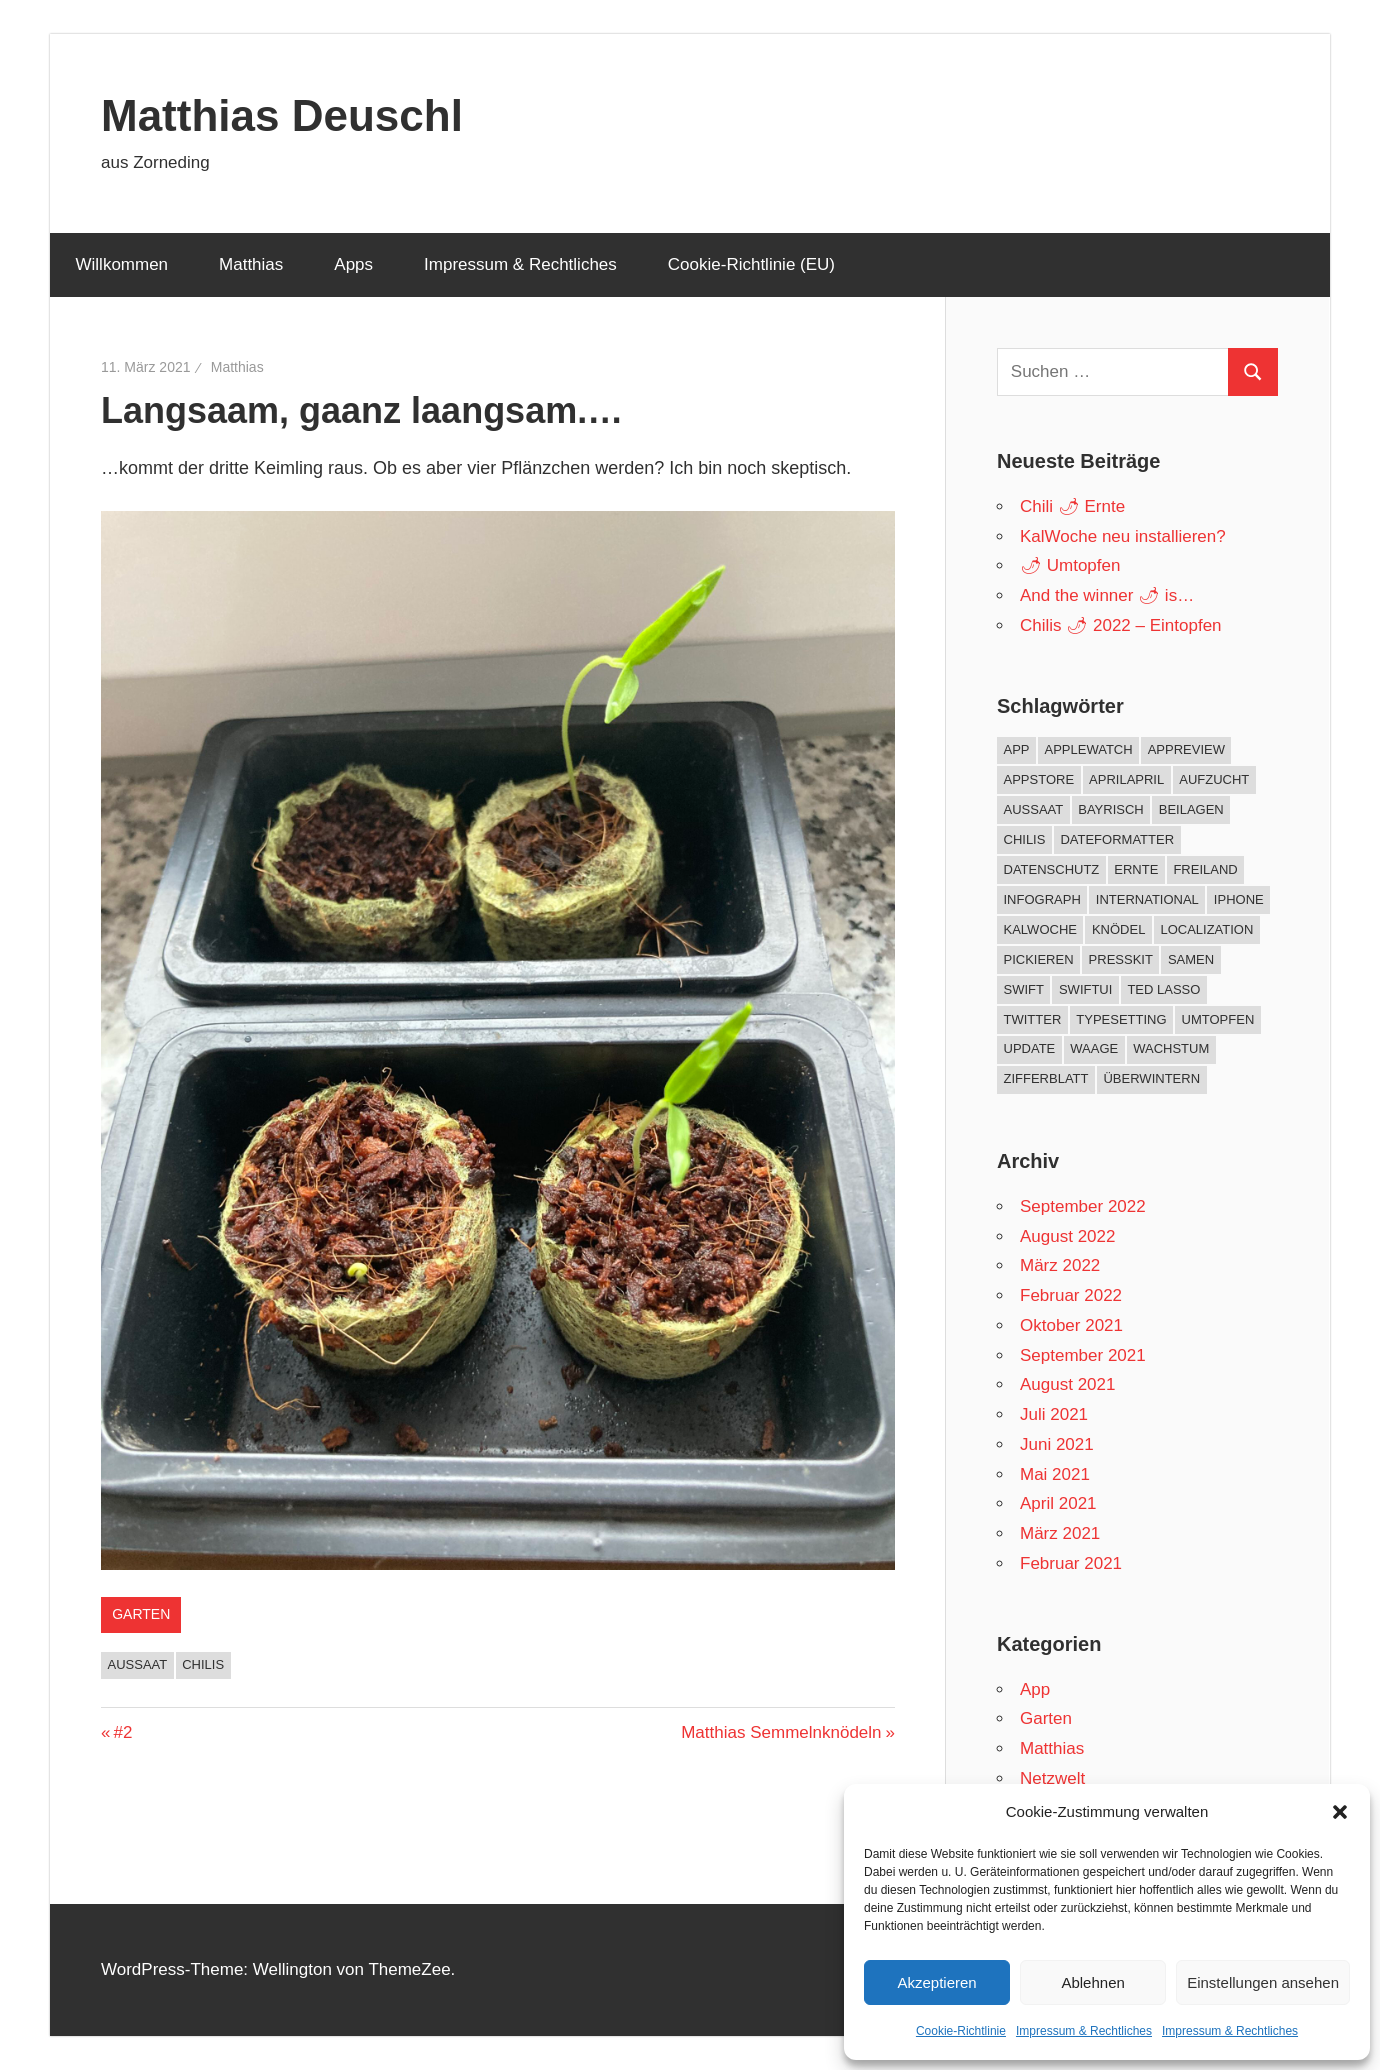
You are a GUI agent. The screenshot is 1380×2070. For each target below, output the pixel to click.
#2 (122, 1732)
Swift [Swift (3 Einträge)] (1024, 989)
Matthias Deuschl (282, 115)
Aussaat (138, 1664)
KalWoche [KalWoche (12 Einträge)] (1040, 929)
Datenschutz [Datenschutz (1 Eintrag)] (1052, 869)
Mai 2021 (1055, 1474)
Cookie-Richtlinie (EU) (751, 264)
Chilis (203, 1664)
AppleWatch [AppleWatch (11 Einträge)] (1089, 749)
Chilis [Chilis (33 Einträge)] (1025, 839)
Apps (353, 264)
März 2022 (1060, 1265)
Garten (141, 1614)
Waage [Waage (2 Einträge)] (1094, 1048)
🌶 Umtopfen (1070, 565)
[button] (1340, 1812)
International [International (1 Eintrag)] (1147, 899)
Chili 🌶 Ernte (1072, 506)
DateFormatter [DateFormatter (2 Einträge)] (1117, 839)
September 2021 (1083, 1355)
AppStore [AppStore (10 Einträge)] (1039, 779)
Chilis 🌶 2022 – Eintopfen (1121, 625)
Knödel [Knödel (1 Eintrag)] (1118, 929)
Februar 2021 (1071, 1563)
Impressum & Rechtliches (1084, 2031)
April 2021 (1058, 1503)
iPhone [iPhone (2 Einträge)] (1239, 899)
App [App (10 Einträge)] (1017, 749)
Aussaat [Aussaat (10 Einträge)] (1034, 809)
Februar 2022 (1071, 1295)
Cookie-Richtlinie (961, 2031)
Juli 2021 (1054, 1414)
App (1035, 1689)
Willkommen (122, 264)
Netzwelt (1052, 1778)
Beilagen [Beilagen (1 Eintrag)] (1191, 809)
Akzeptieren (936, 1982)
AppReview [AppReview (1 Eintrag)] (1186, 749)
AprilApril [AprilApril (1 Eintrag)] (1126, 779)
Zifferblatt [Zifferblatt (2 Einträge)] (1046, 1078)
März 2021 (1060, 1533)
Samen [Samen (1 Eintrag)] (1191, 959)
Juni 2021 (1057, 1444)
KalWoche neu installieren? (1123, 536)
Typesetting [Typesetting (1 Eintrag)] (1121, 1019)
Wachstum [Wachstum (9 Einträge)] (1171, 1048)
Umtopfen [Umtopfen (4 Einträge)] (1218, 1019)
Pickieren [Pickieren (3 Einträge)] (1039, 959)
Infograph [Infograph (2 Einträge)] (1042, 899)
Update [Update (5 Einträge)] (1030, 1048)
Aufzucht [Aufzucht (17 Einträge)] (1214, 779)
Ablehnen (1092, 1982)
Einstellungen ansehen (1263, 1982)
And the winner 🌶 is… (1107, 595)
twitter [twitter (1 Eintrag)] (1033, 1019)
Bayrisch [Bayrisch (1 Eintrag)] (1111, 809)
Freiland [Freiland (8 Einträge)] (1205, 869)
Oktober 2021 (1071, 1325)
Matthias (251, 264)
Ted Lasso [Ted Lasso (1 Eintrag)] (1163, 989)
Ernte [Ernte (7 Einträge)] (1136, 869)
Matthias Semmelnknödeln (781, 1732)
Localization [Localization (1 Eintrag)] (1206, 929)
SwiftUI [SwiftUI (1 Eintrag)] (1085, 989)
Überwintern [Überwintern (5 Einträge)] (1151, 1078)
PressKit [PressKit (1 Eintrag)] (1121, 959)
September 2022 (1083, 1206)
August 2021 (1067, 1384)
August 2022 (1067, 1236)
